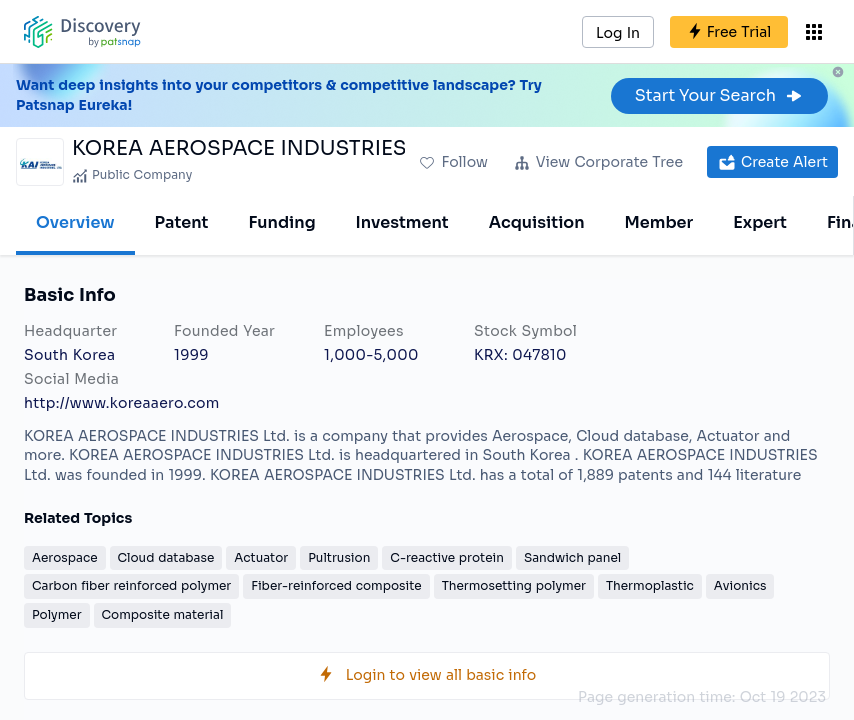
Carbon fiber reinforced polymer (131, 585)
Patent (182, 222)
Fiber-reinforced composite (336, 585)
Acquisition (537, 222)
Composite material (163, 614)
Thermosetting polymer (514, 585)
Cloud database (166, 557)
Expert (760, 222)
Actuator (261, 557)
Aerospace (65, 557)
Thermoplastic (650, 585)
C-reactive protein (447, 557)
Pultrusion (339, 557)
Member (659, 222)
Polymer (57, 614)
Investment (402, 222)
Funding (281, 222)
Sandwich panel (572, 557)
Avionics (740, 585)
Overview (75, 222)
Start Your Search (719, 95)
